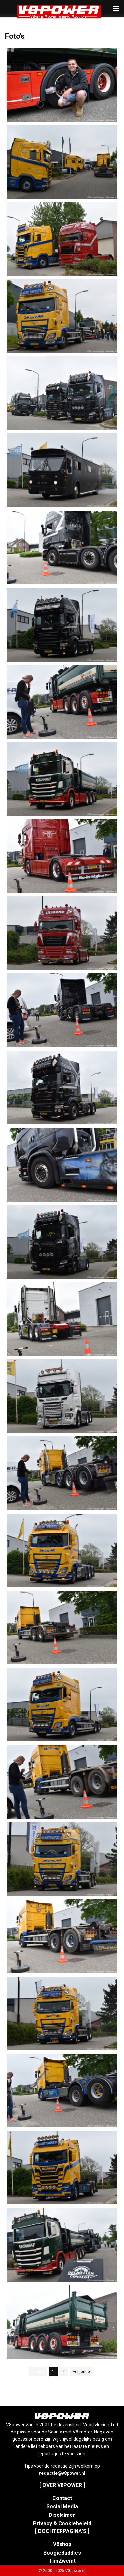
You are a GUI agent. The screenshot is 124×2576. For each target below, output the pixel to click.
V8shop (62, 2544)
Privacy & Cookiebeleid (62, 2523)
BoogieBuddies (62, 2553)
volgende (81, 2371)
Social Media (62, 2506)
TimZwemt (62, 2561)
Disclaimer (62, 2515)
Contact (62, 2498)
